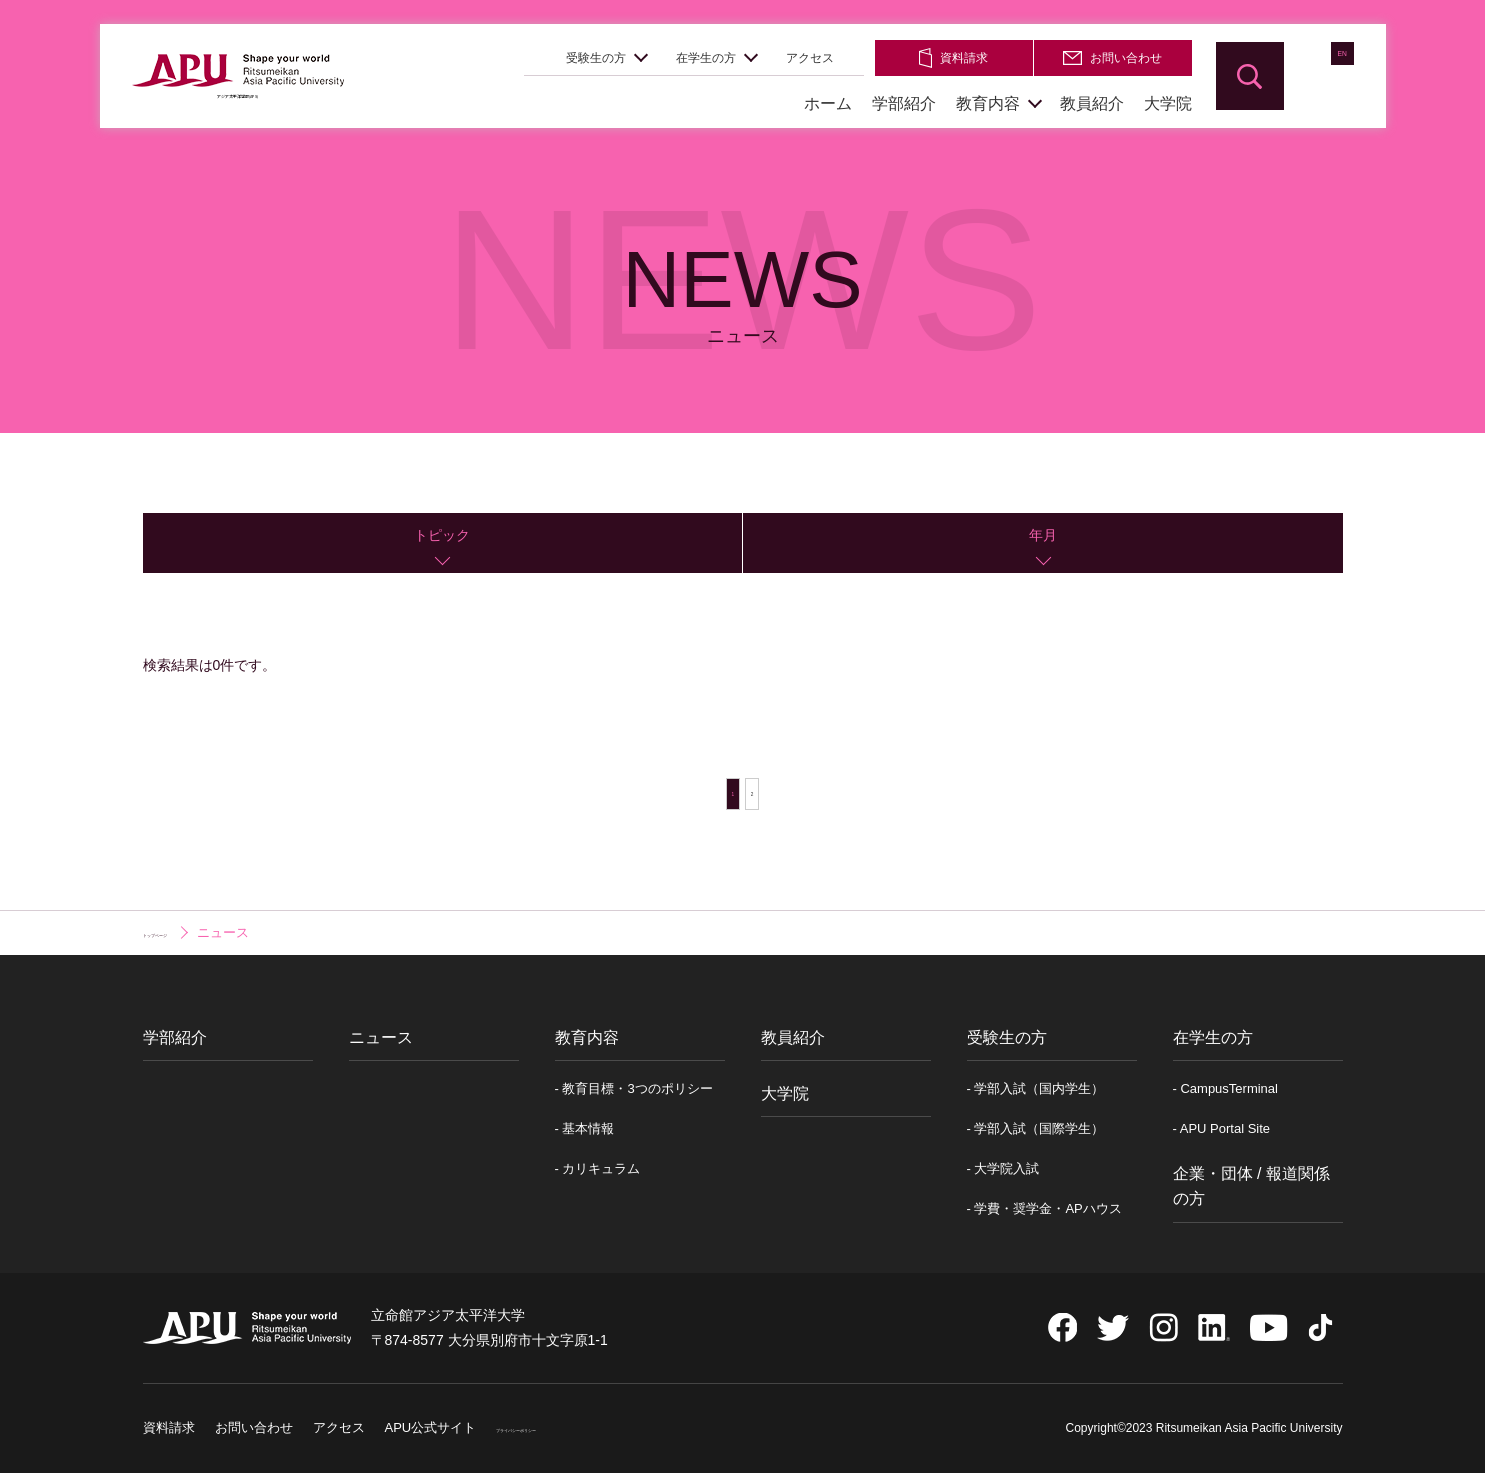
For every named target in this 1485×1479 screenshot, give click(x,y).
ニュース (381, 1046)
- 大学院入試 (1003, 1178)
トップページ (182, 942)
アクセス (810, 58)
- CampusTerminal (1225, 1097)
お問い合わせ (1112, 58)
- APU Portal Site (1222, 1137)
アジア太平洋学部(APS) (237, 101)
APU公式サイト (431, 1436)
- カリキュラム (598, 1178)
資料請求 (953, 58)
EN (1320, 75)
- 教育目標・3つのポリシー (634, 1097)
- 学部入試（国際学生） (1036, 1137)
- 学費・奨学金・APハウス (1044, 1218)
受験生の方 (596, 58)
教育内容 (988, 104)
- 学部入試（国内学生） (1036, 1097)
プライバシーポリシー (561, 1436)
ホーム (828, 104)
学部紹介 (904, 104)
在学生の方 (706, 58)
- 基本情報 (585, 1137)
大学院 (1168, 104)
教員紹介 (1092, 104)
